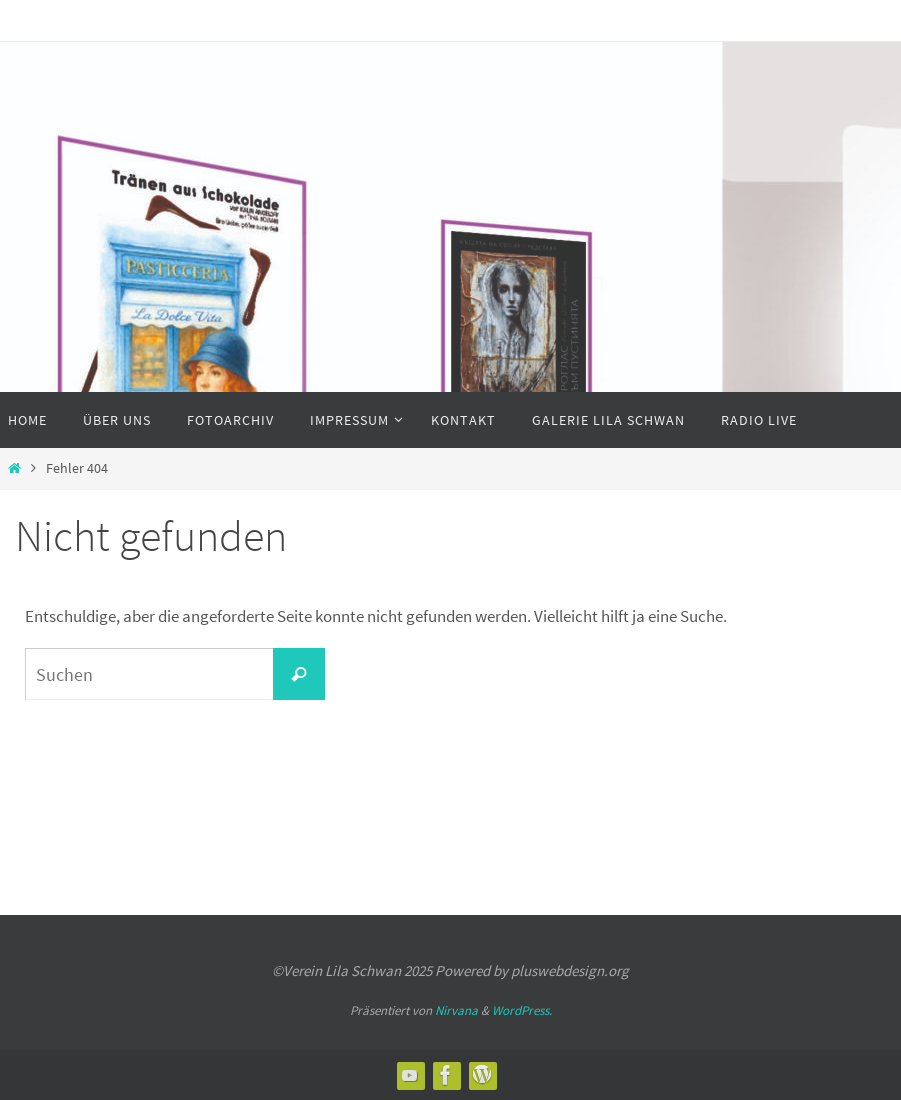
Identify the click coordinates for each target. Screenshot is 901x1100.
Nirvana (456, 1010)
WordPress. (522, 1010)
